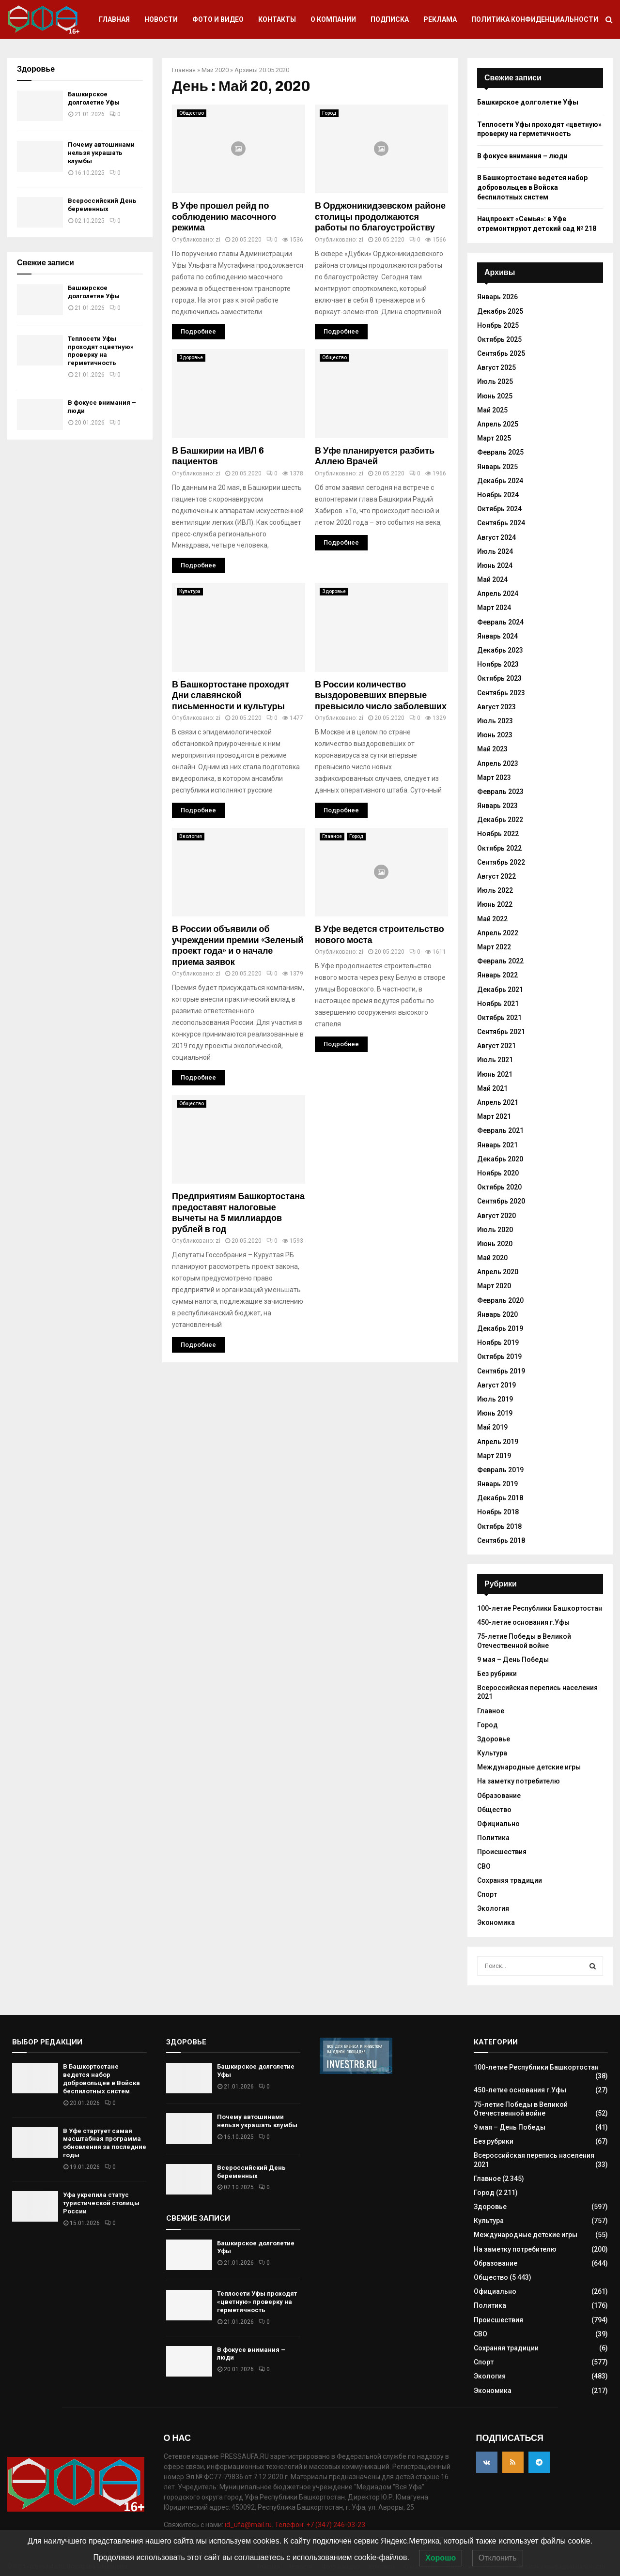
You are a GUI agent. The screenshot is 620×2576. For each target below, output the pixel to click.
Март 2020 (494, 1286)
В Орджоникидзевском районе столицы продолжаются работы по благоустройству (380, 216)
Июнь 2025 (494, 396)
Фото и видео (218, 19)
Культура (190, 591)
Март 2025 (494, 438)
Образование (499, 1795)
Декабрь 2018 (500, 1498)
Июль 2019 (495, 1399)
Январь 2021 (497, 1145)
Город (329, 113)
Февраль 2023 (500, 791)
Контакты (277, 19)
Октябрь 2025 (499, 339)
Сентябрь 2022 (501, 862)
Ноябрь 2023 (498, 664)
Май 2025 (492, 410)
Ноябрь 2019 (498, 1342)
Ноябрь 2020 (498, 1173)
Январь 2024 (497, 636)
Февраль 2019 (500, 1470)
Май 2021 (492, 1088)
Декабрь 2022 (500, 819)
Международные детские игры (529, 1767)
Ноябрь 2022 (498, 834)
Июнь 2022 (494, 904)
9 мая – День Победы (513, 1659)
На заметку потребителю (518, 1781)
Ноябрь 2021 (498, 1003)
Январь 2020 (497, 1314)
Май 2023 (492, 749)
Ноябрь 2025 (498, 325)
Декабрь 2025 (500, 311)
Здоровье (191, 357)
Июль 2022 (495, 890)
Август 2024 (496, 537)
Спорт (487, 1894)
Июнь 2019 (494, 1413)
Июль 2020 (495, 1230)
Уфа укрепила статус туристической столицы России (101, 2203)
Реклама (440, 19)
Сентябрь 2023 (501, 693)
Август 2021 (496, 1046)
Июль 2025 (495, 381)
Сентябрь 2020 (501, 1201)
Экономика (496, 1922)
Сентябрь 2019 (501, 1371)
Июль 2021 (495, 1060)
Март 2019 (494, 1456)
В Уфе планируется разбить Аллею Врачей (374, 456)
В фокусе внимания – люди (522, 156)
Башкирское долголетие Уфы (94, 98)
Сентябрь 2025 (501, 353)
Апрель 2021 (497, 1102)
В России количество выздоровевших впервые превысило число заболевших (381, 695)
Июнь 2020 (494, 1244)
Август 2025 (496, 367)
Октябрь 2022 (499, 848)
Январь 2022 (497, 975)
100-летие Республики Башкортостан (539, 1608)
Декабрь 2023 (500, 650)
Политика (493, 1838)
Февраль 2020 (500, 1300)
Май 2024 (492, 579)
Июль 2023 (495, 721)
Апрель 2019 (497, 1442)
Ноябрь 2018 (498, 1512)
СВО (484, 1866)
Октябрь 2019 (499, 1356)
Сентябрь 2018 (501, 1540)
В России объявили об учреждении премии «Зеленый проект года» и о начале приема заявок (237, 945)
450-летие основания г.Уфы (523, 1622)
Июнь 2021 (494, 1074)
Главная (114, 19)
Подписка (390, 19)
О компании (333, 19)
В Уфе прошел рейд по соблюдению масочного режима (224, 216)
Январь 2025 (497, 467)
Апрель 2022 (497, 933)
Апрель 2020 (497, 1272)
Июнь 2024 (494, 565)
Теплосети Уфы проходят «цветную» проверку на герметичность (101, 351)
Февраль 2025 (500, 452)
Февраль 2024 (500, 622)
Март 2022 (494, 947)
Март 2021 (494, 1116)
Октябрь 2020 (499, 1187)
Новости (161, 19)
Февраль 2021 (500, 1130)
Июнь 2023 (494, 735)
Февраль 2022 (500, 961)
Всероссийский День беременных (102, 205)
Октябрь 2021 (499, 1017)
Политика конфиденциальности (534, 19)
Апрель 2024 (497, 593)
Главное (332, 836)
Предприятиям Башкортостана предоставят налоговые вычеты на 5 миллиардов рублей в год (238, 1213)
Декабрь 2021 (500, 989)
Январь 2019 (497, 1484)
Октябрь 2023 (499, 678)
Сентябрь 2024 (501, 523)
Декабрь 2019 (500, 1328)
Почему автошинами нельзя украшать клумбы (101, 153)
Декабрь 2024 (500, 481)
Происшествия (502, 1852)
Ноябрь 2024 (498, 495)
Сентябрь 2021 (501, 1032)
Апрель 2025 (497, 424)
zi (218, 239)
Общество (191, 113)
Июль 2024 (495, 551)
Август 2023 (496, 707)
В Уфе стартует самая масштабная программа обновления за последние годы (104, 2143)
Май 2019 (492, 1427)
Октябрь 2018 (499, 1526)
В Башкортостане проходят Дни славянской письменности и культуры (230, 695)
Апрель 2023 (497, 763)
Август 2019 (496, 1385)
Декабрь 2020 (500, 1159)
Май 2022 (492, 919)
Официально (498, 1824)
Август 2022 (496, 876)
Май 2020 (215, 70)
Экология (190, 836)
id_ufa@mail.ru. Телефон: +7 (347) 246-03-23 (295, 2525)
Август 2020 (496, 1215)
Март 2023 (494, 777)
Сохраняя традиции (509, 1880)
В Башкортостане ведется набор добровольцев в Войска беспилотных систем (532, 187)
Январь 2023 (497, 805)
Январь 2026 (497, 297)
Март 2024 (494, 607)
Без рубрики (497, 1673)
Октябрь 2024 (499, 509)
